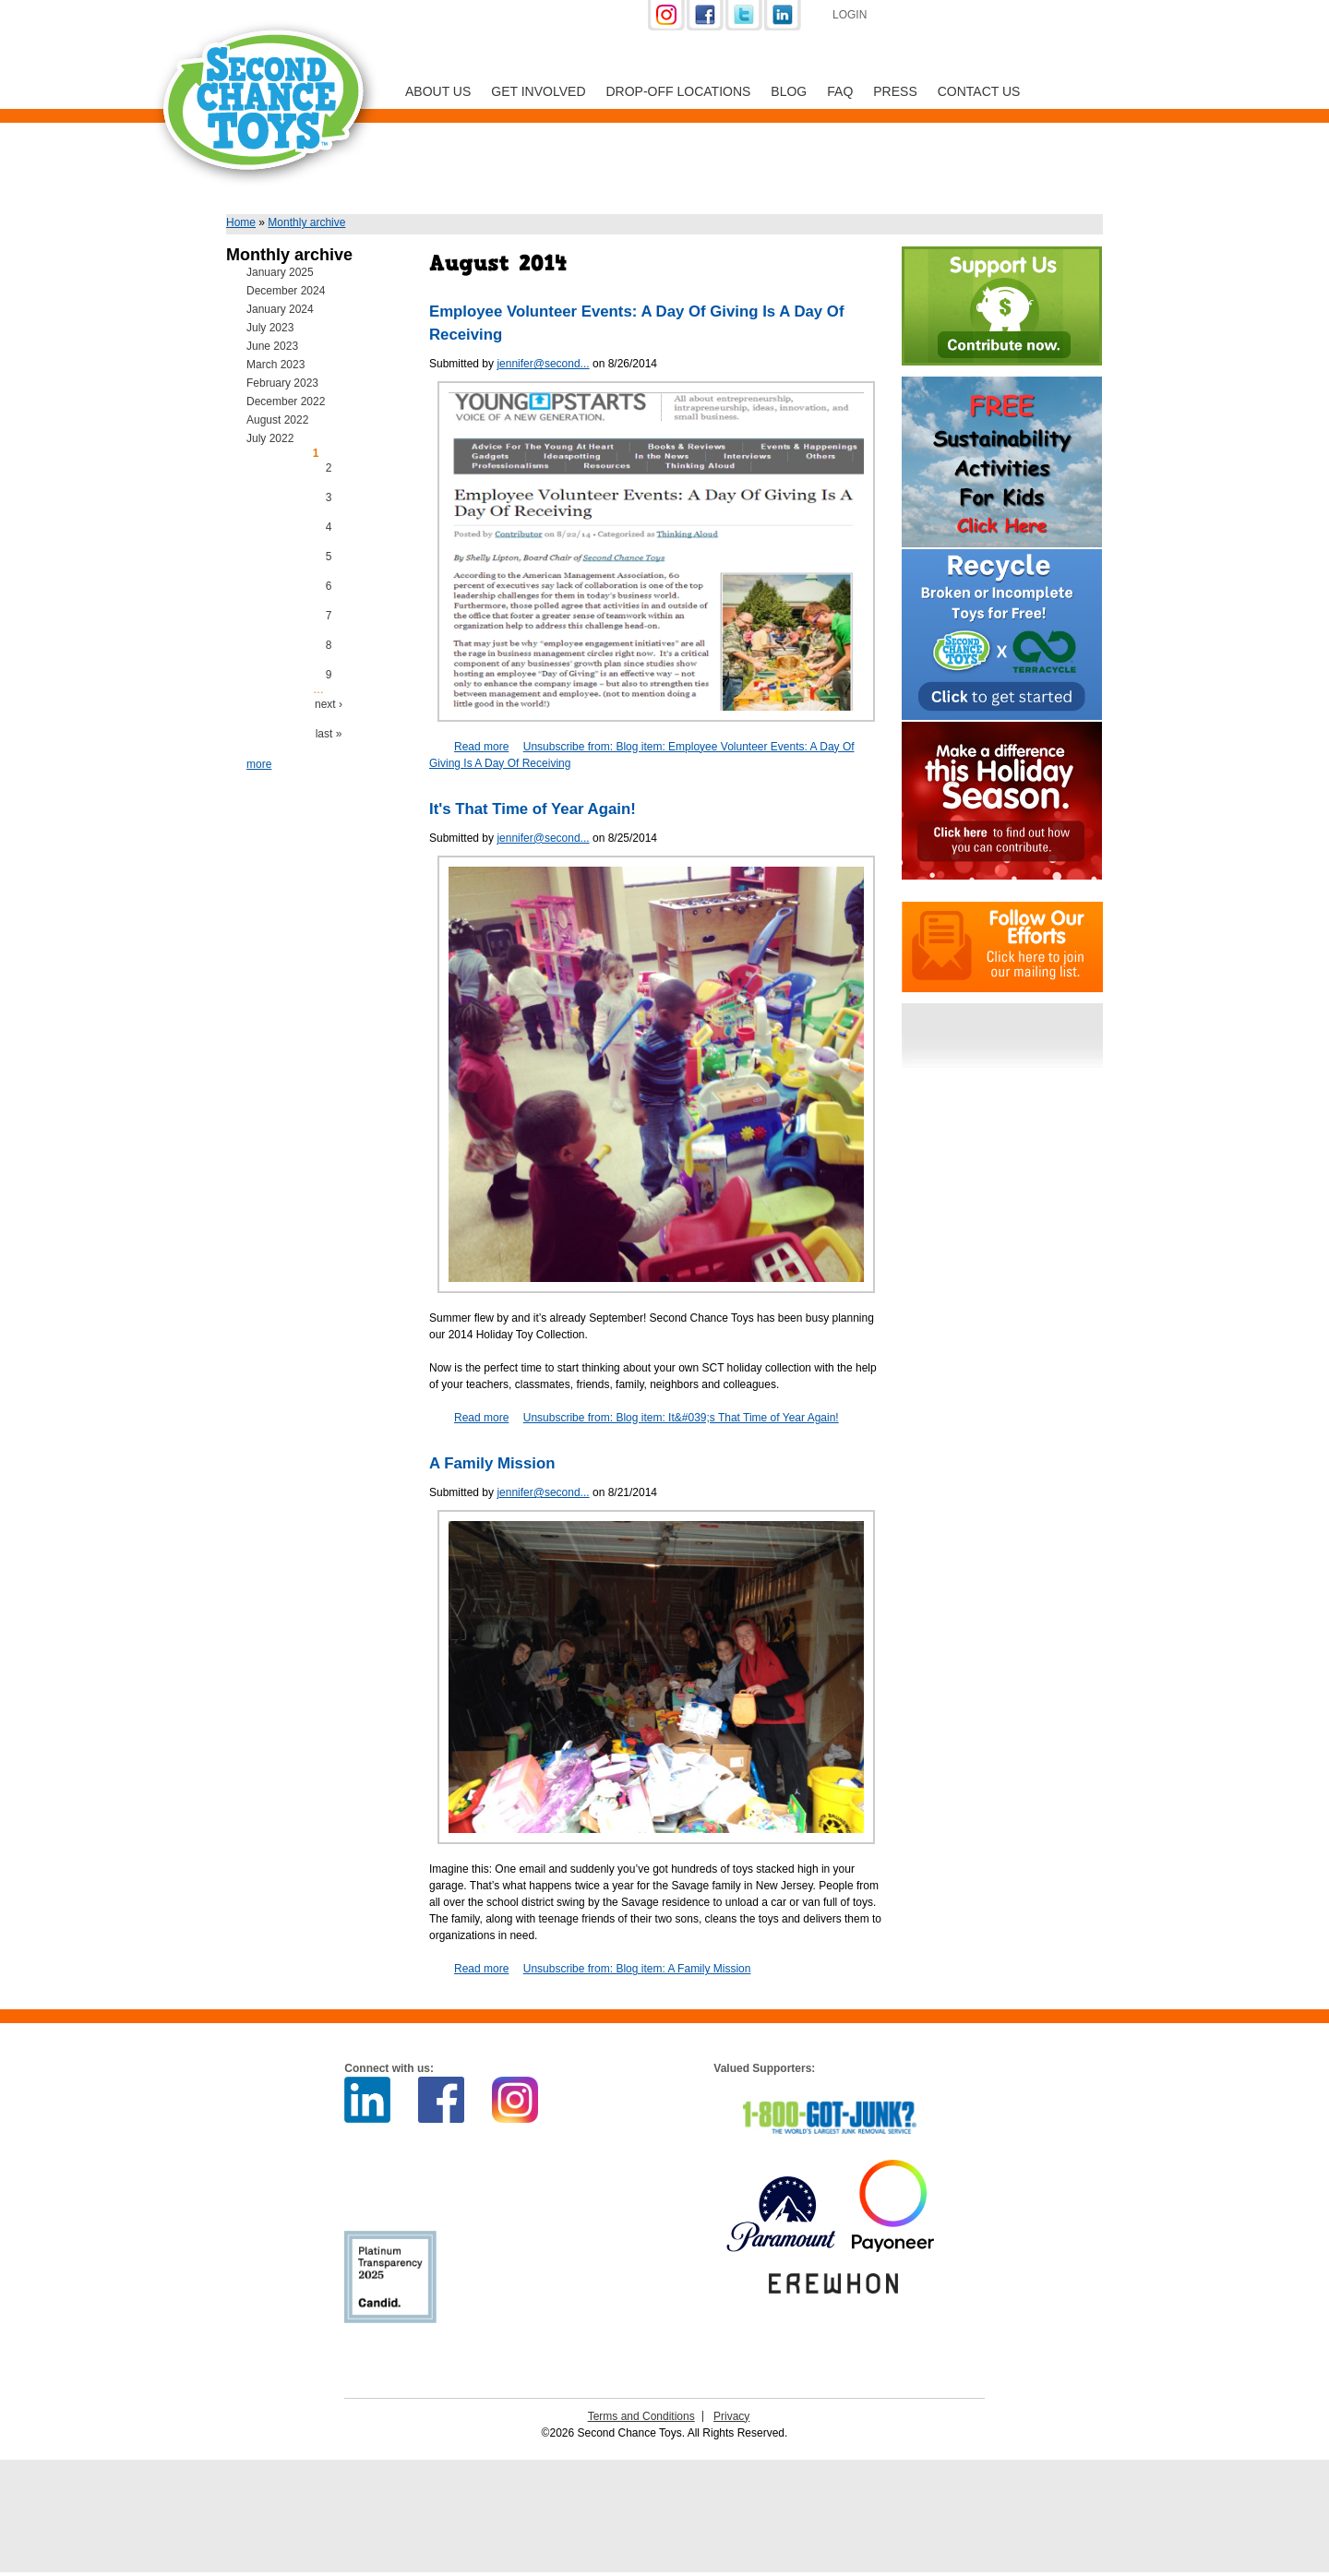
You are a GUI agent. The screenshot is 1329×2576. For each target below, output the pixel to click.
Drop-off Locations (678, 91)
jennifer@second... (543, 363)
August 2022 (277, 419)
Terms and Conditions (641, 2416)
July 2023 (269, 327)
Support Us (980, 16)
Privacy (731, 2416)
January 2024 (280, 309)
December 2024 (285, 290)
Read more (481, 746)
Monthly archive (306, 222)
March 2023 (275, 364)
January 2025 (280, 272)
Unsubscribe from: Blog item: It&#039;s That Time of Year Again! (681, 1417)
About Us (438, 91)
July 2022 (269, 438)
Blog (789, 91)
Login (849, 14)
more (258, 764)
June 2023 (272, 346)
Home (241, 222)
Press (894, 91)
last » (329, 733)
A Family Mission (492, 1463)
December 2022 (285, 401)
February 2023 (282, 383)
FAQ (840, 91)
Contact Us (979, 91)
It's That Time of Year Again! (532, 809)
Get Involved (538, 91)
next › (328, 704)
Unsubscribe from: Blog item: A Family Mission (637, 1968)
